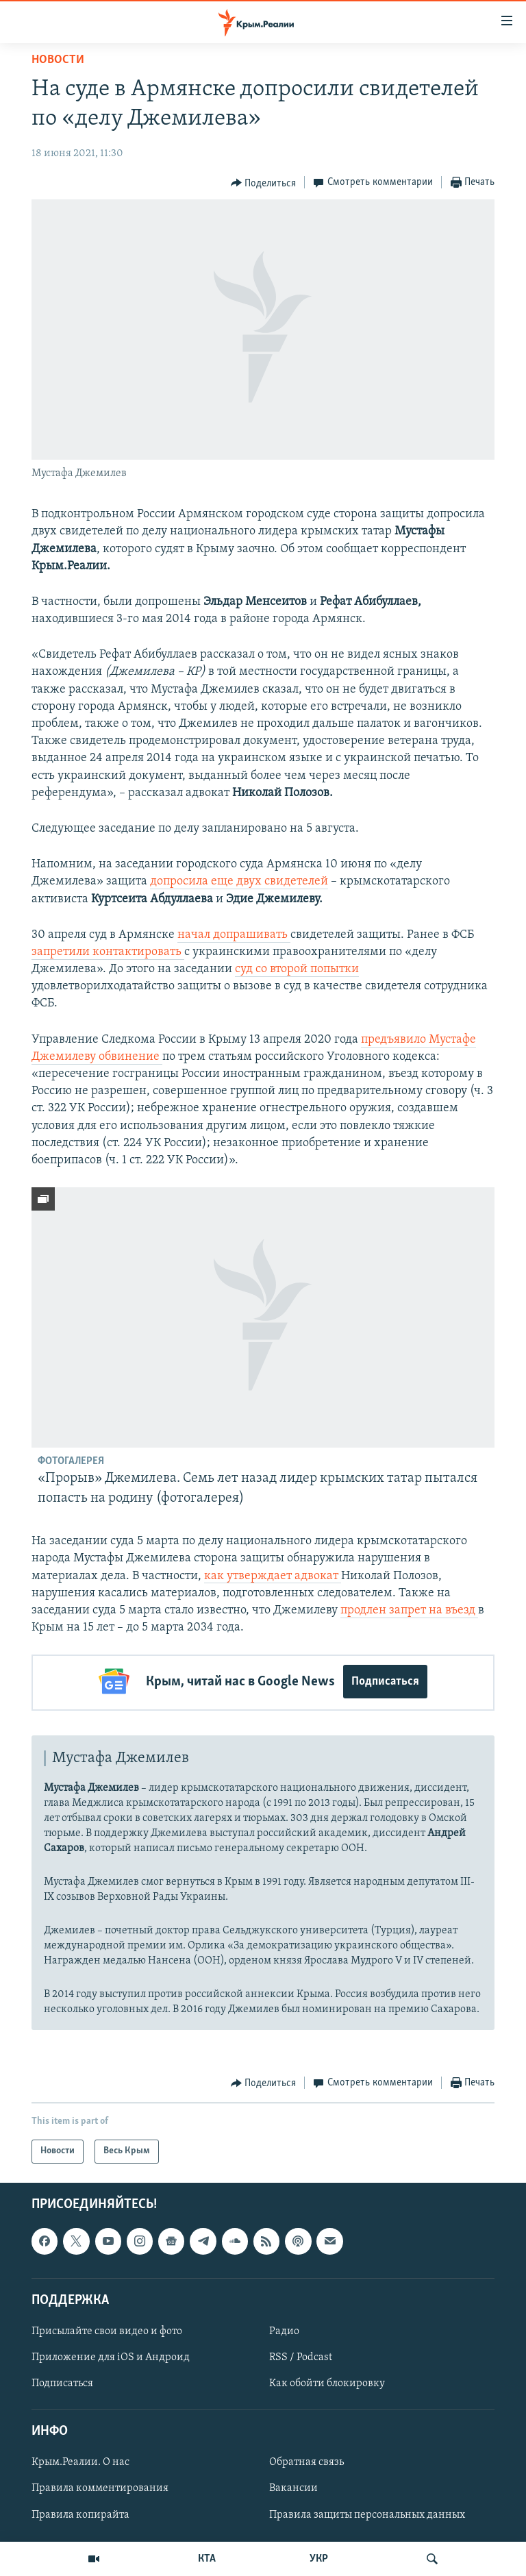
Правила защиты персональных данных (367, 2512)
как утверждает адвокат (272, 1576)
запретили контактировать (108, 951)
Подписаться (385, 1681)
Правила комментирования (100, 2486)
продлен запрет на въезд (409, 1610)
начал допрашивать (233, 934)
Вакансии (293, 2486)
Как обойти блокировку (327, 2380)
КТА (207, 2558)
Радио (284, 2328)
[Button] (264, 182)
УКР (319, 2558)
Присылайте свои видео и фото (107, 2328)
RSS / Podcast (300, 2354)
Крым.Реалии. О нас (80, 2460)
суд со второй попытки (297, 969)
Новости (58, 59)
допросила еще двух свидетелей (239, 881)
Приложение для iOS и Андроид (111, 2354)
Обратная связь (306, 2460)
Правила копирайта (80, 2512)
